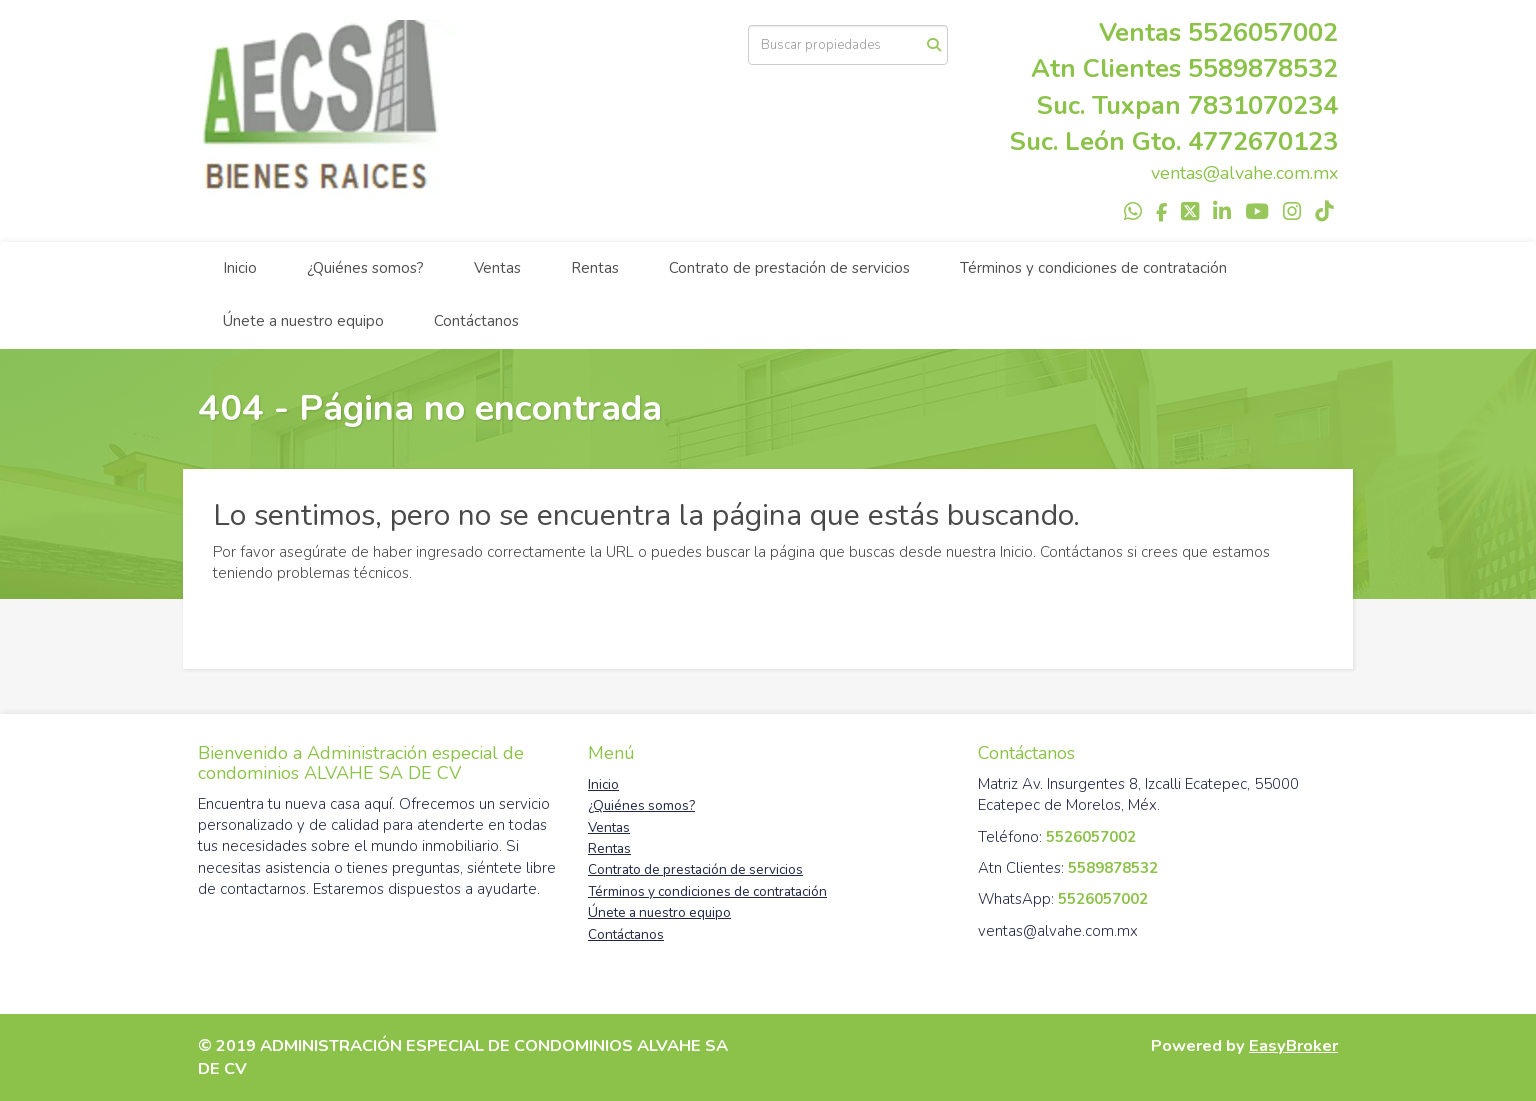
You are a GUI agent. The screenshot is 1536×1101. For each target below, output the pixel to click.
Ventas (497, 268)
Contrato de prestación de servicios (789, 268)
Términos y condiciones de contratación (1093, 268)
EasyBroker (1293, 1045)
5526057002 (1263, 32)
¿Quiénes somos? (365, 268)
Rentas (595, 268)
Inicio (240, 268)
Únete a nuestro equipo (303, 321)
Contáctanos (476, 321)
